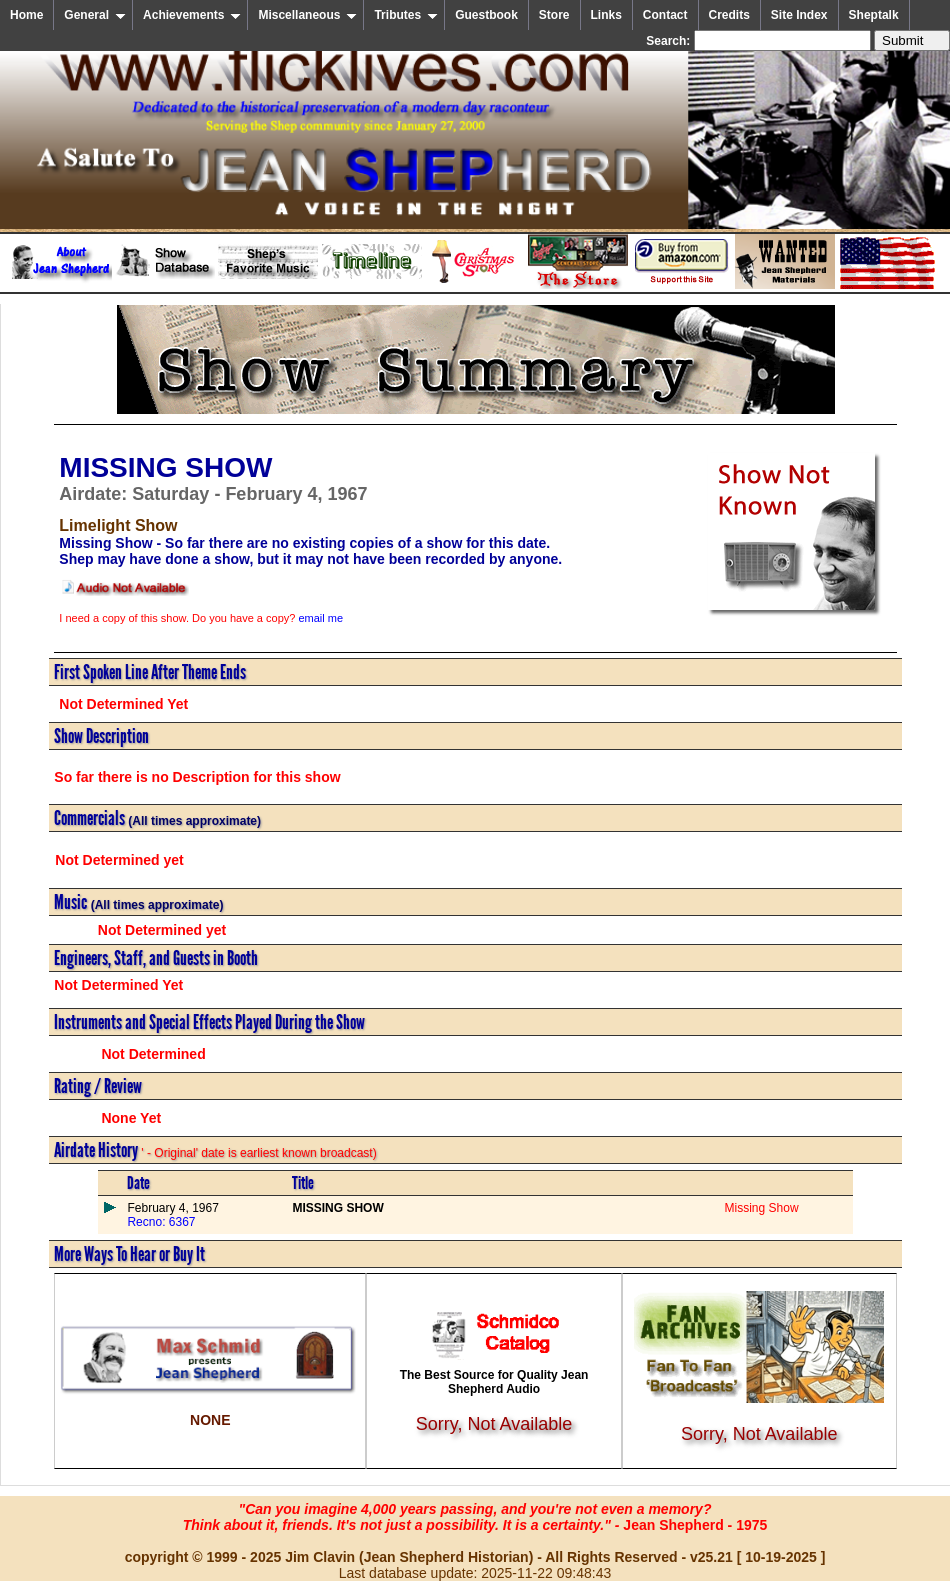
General (95, 15)
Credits (729, 15)
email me (320, 618)
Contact (665, 15)
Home (26, 15)
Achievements (192, 15)
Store (554, 15)
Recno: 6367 (161, 1222)
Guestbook (486, 15)
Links (606, 15)
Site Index (799, 15)
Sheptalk (874, 15)
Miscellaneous (307, 15)
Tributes (406, 15)
